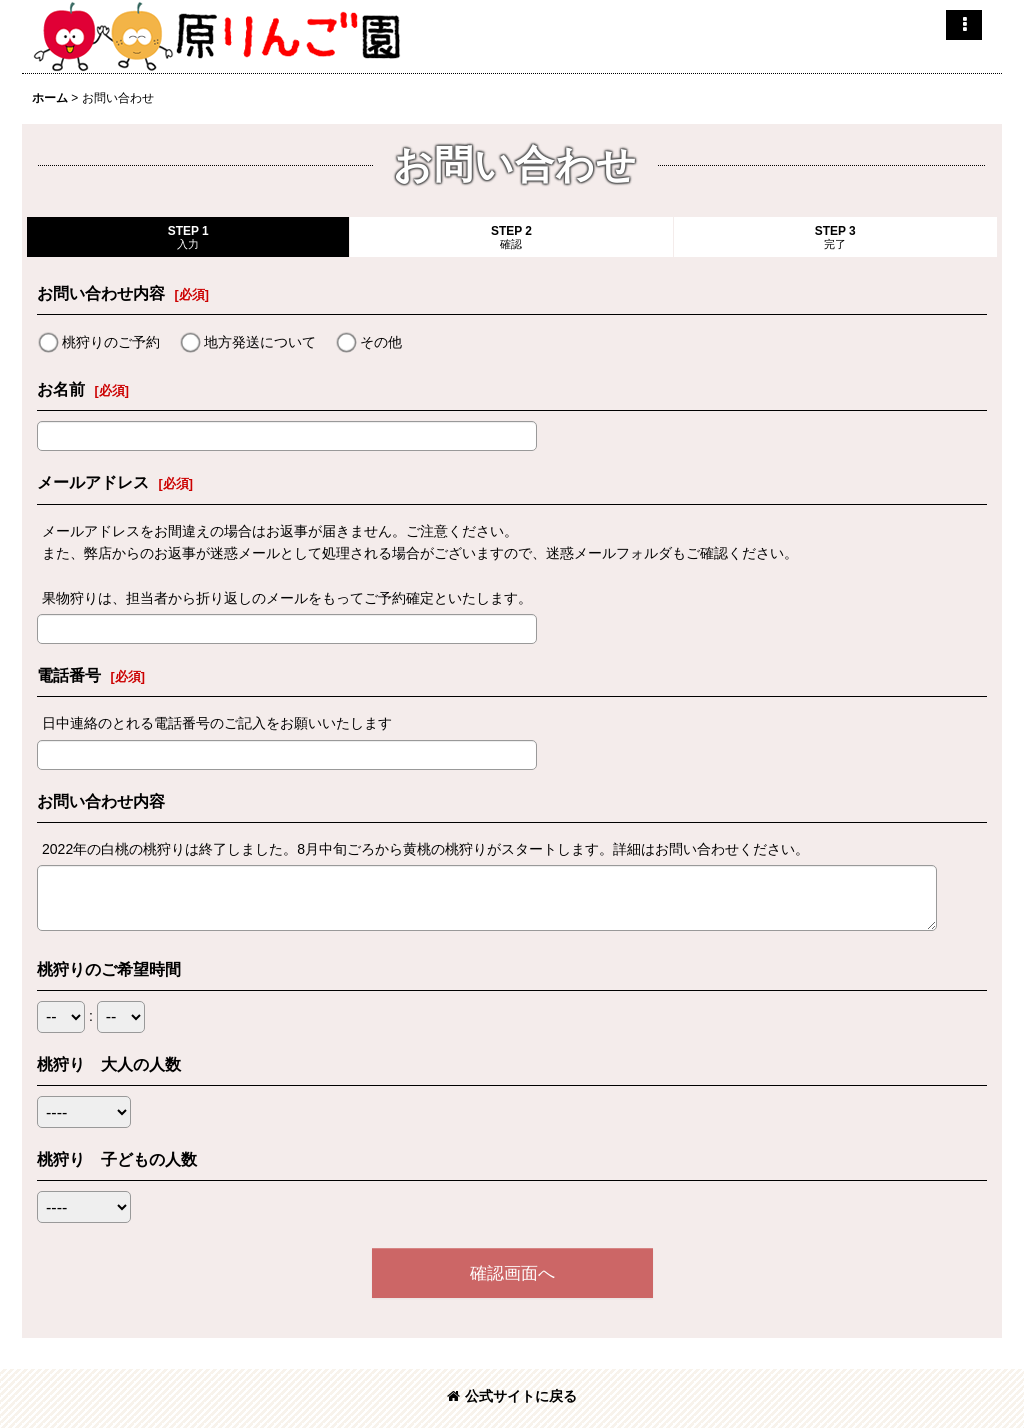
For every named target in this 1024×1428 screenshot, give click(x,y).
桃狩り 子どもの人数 (117, 1159)
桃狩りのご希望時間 (109, 969)
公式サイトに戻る (512, 1396)
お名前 (61, 389)
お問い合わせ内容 (101, 293)
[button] (964, 25)
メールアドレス (93, 482)
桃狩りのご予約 (111, 342)
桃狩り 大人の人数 (109, 1064)
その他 (381, 342)
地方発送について (260, 342)
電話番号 (69, 675)
